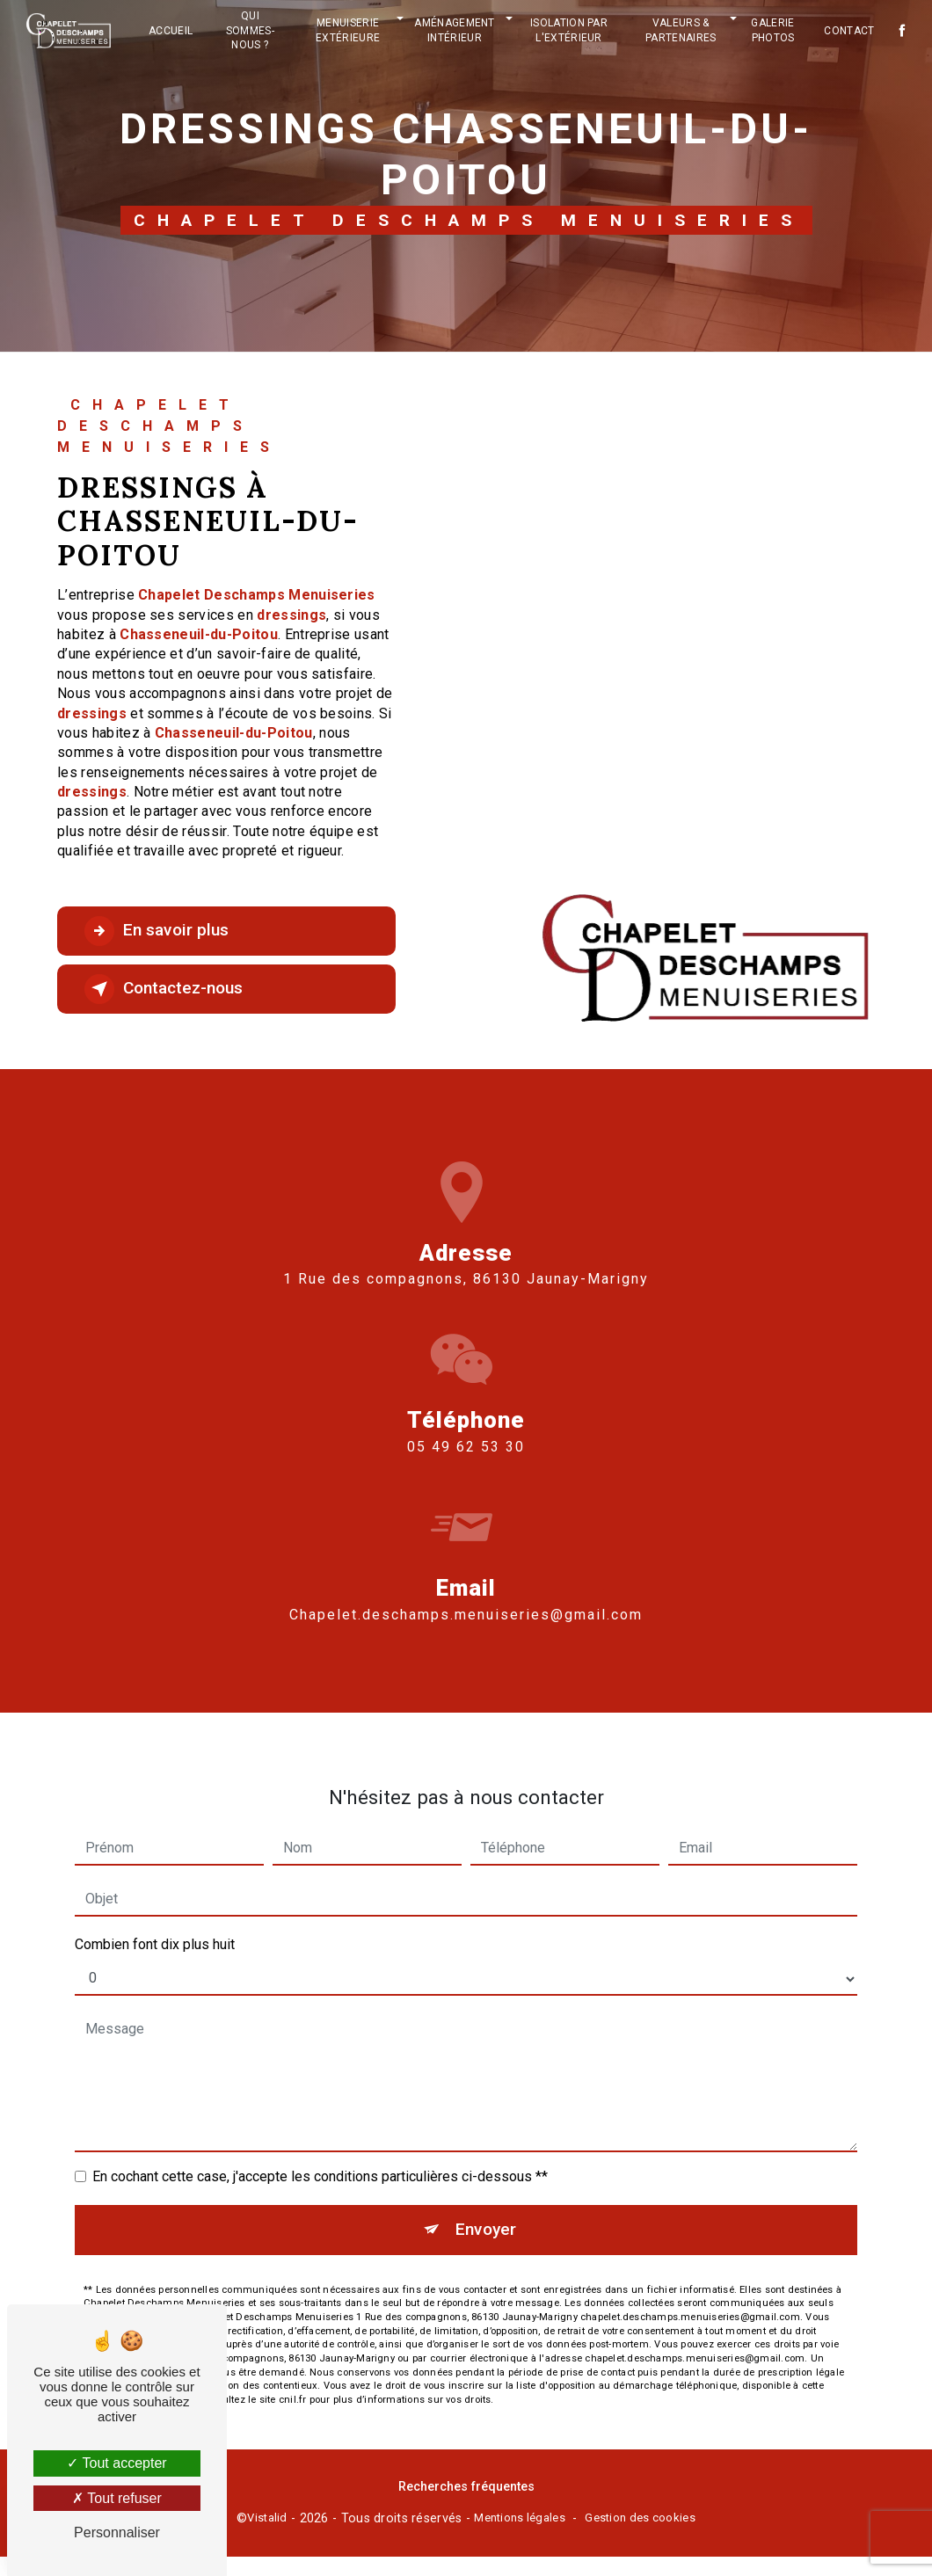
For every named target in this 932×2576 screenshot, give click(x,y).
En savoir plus (156, 931)
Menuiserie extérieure (348, 30)
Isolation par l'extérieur (569, 30)
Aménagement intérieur (454, 30)
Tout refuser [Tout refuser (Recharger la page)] (117, 2498)
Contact (849, 31)
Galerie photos (772, 30)
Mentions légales (519, 2517)
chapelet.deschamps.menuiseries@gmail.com (466, 1538)
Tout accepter (116, 2463)
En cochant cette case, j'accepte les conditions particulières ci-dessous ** (320, 2100)
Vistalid (267, 2517)
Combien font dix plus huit (155, 1868)
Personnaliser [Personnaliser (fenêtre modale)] (117, 2532)
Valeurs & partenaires (681, 30)
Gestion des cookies (640, 2517)
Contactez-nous (163, 989)
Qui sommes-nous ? (250, 31)
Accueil (171, 31)
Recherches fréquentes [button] (466, 2486)
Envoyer (485, 2153)
